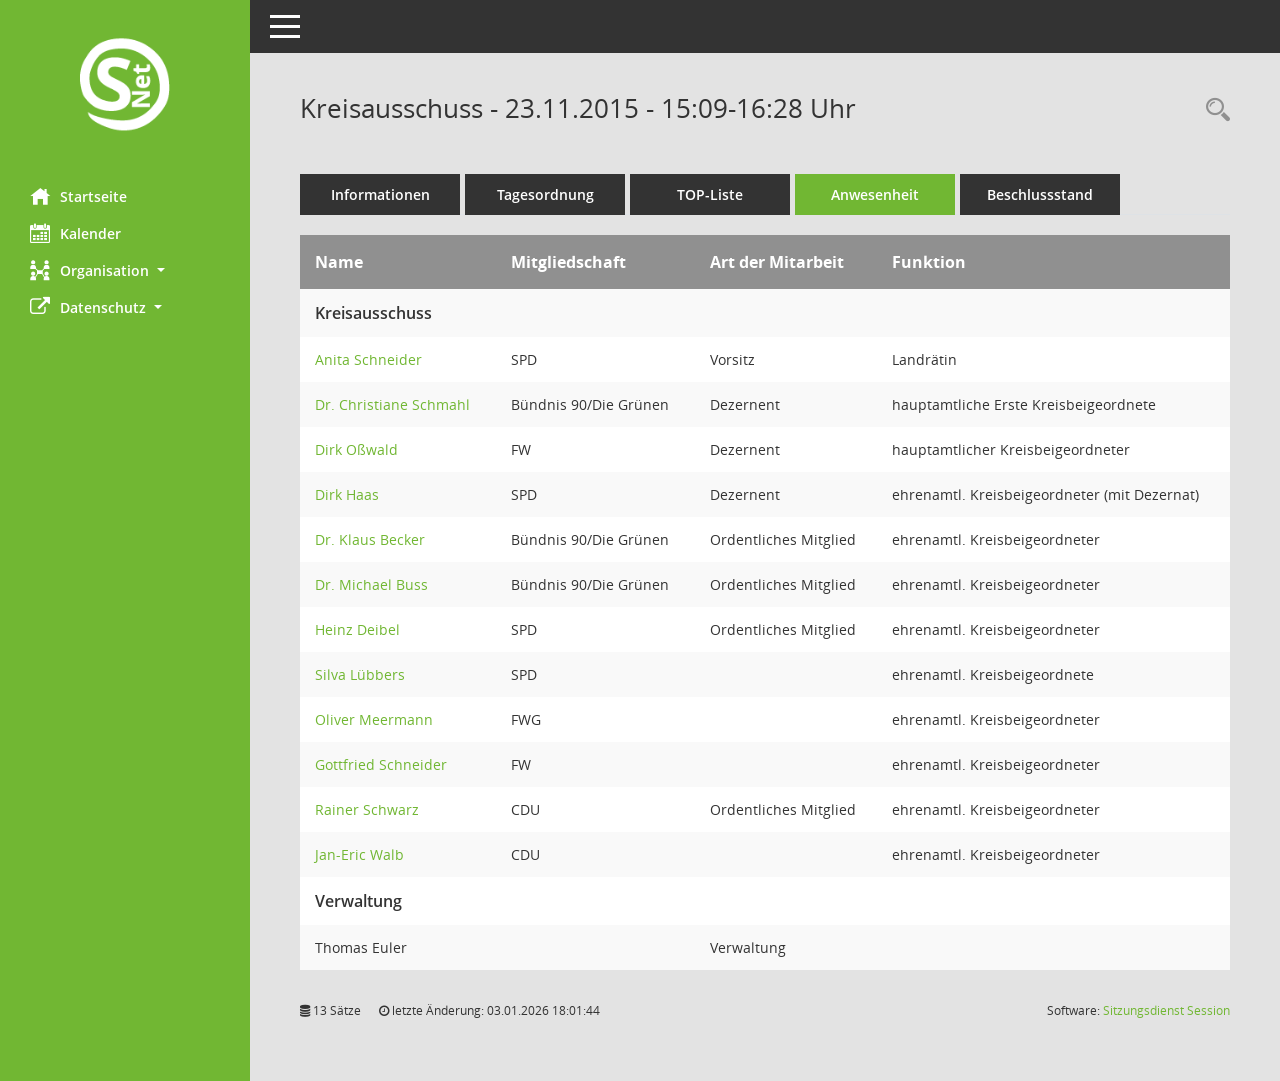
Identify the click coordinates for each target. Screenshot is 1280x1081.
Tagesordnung (545, 194)
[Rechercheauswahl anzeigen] (1213, 110)
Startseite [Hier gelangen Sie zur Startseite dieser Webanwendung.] (78, 196)
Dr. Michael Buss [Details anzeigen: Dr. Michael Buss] (371, 584)
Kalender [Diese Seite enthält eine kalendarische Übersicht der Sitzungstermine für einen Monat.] (75, 233)
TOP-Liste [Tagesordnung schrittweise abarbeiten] (710, 194)
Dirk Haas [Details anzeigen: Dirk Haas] (347, 494)
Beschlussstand (1040, 194)
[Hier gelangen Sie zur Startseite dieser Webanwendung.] (125, 86)
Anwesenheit (875, 194)
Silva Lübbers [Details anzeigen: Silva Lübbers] (360, 674)
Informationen (380, 194)
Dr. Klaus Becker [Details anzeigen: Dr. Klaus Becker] (370, 539)
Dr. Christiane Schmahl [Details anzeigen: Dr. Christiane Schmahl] (392, 404)
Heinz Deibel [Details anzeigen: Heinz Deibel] (357, 629)
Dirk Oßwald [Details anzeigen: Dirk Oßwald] (356, 449)
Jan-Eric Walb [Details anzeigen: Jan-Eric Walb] (359, 854)
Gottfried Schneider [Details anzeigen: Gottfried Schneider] (381, 764)
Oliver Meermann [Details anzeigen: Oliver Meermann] (374, 719)
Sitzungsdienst (1166, 1010)
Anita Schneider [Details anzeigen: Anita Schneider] (368, 359)
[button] (125, 270)
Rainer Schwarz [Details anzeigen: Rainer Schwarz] (367, 809)
